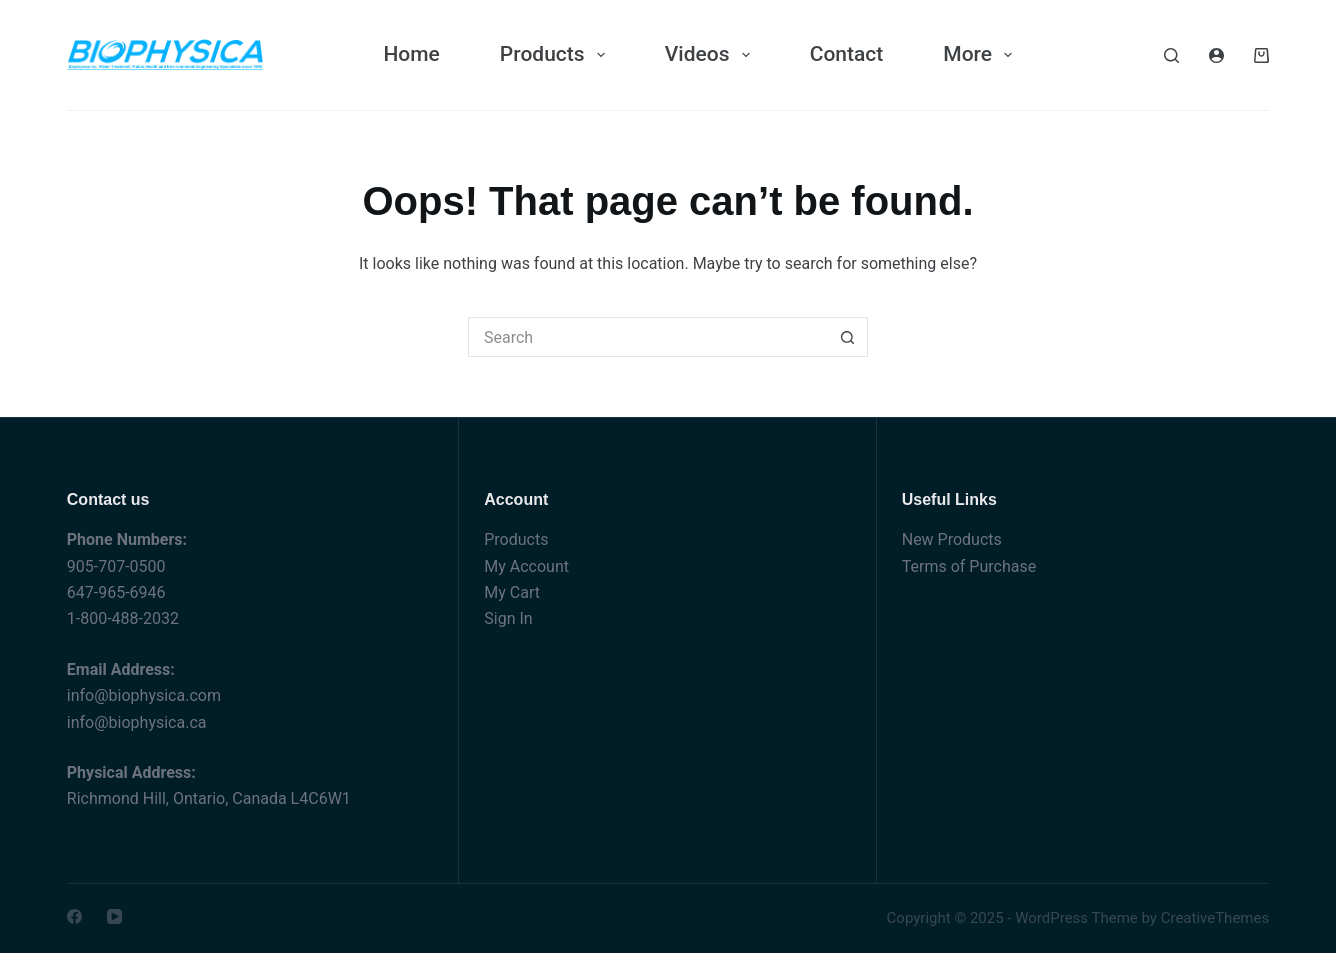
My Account (526, 566)
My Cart (512, 592)
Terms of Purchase (969, 566)
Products (516, 539)
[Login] (1216, 55)
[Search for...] (648, 337)
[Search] (1171, 55)
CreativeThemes (1215, 918)
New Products (952, 539)
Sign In (508, 618)
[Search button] (848, 337)
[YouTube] (114, 916)
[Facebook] (74, 916)
